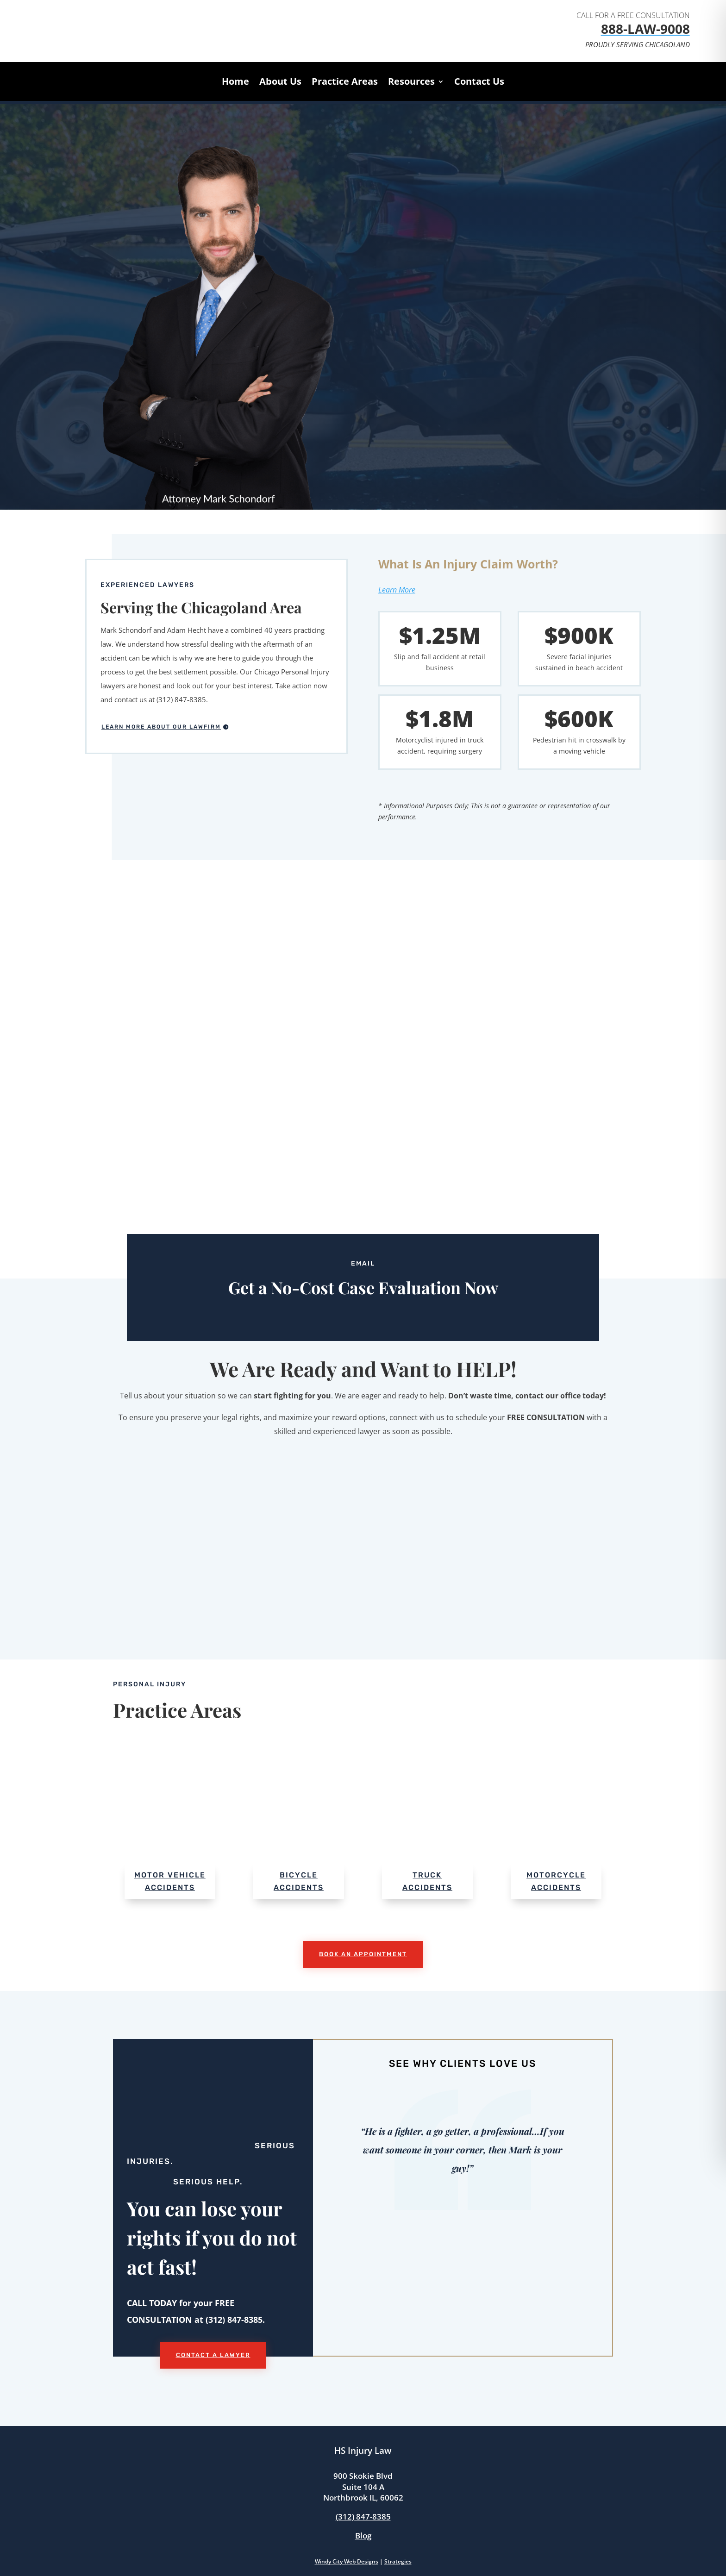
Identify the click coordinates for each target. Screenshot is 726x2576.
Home (235, 82)
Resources (411, 82)
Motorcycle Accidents (556, 1881)
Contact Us (479, 82)
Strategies (398, 2561)
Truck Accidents (427, 1881)
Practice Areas (345, 82)
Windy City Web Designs (346, 2561)
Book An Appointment (363, 1954)
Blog (363, 2535)
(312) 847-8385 (363, 2516)
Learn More (396, 590)
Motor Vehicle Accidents (170, 1881)
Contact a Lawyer (213, 2354)
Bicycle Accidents (299, 1881)
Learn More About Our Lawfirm (161, 727)
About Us (280, 82)
